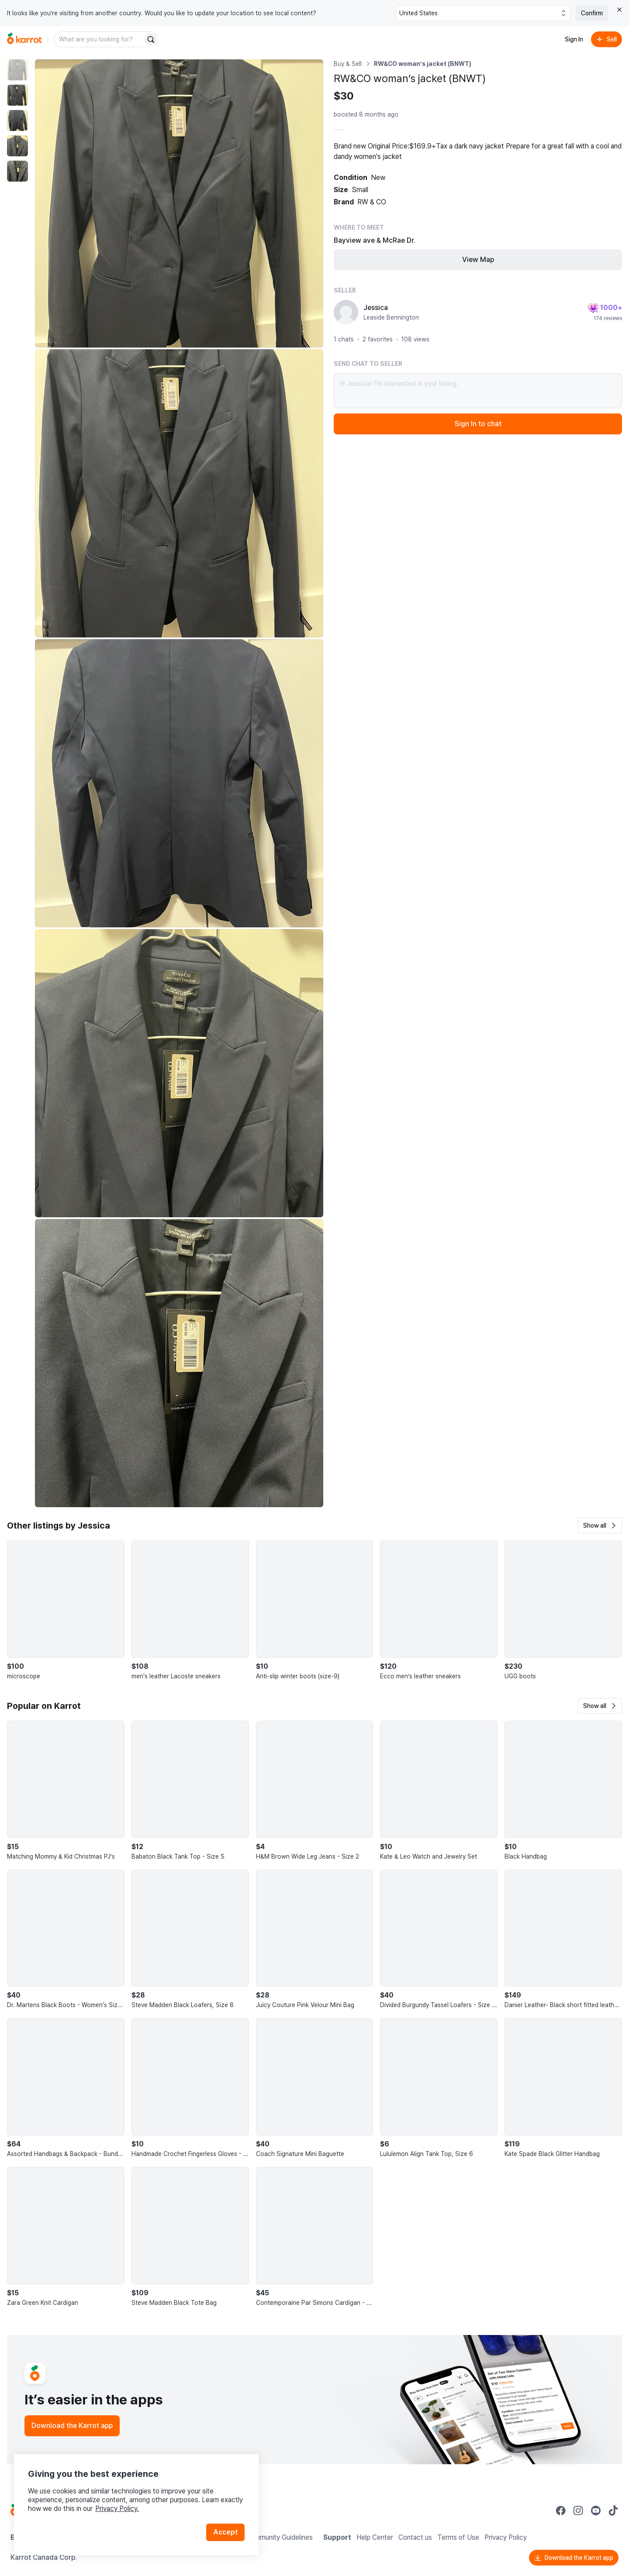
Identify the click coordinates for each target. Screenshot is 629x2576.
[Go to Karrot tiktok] (613, 2510)
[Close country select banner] (619, 9)
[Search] (151, 39)
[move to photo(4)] (17, 145)
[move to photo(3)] (17, 120)
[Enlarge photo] (179, 203)
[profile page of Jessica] (346, 312)
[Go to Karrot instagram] (578, 2510)
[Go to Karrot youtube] (596, 2510)
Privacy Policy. (117, 2508)
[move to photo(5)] (17, 171)
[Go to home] (24, 39)
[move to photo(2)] (17, 95)
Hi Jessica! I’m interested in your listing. (478, 390)
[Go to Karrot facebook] (561, 2510)
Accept (225, 2532)
